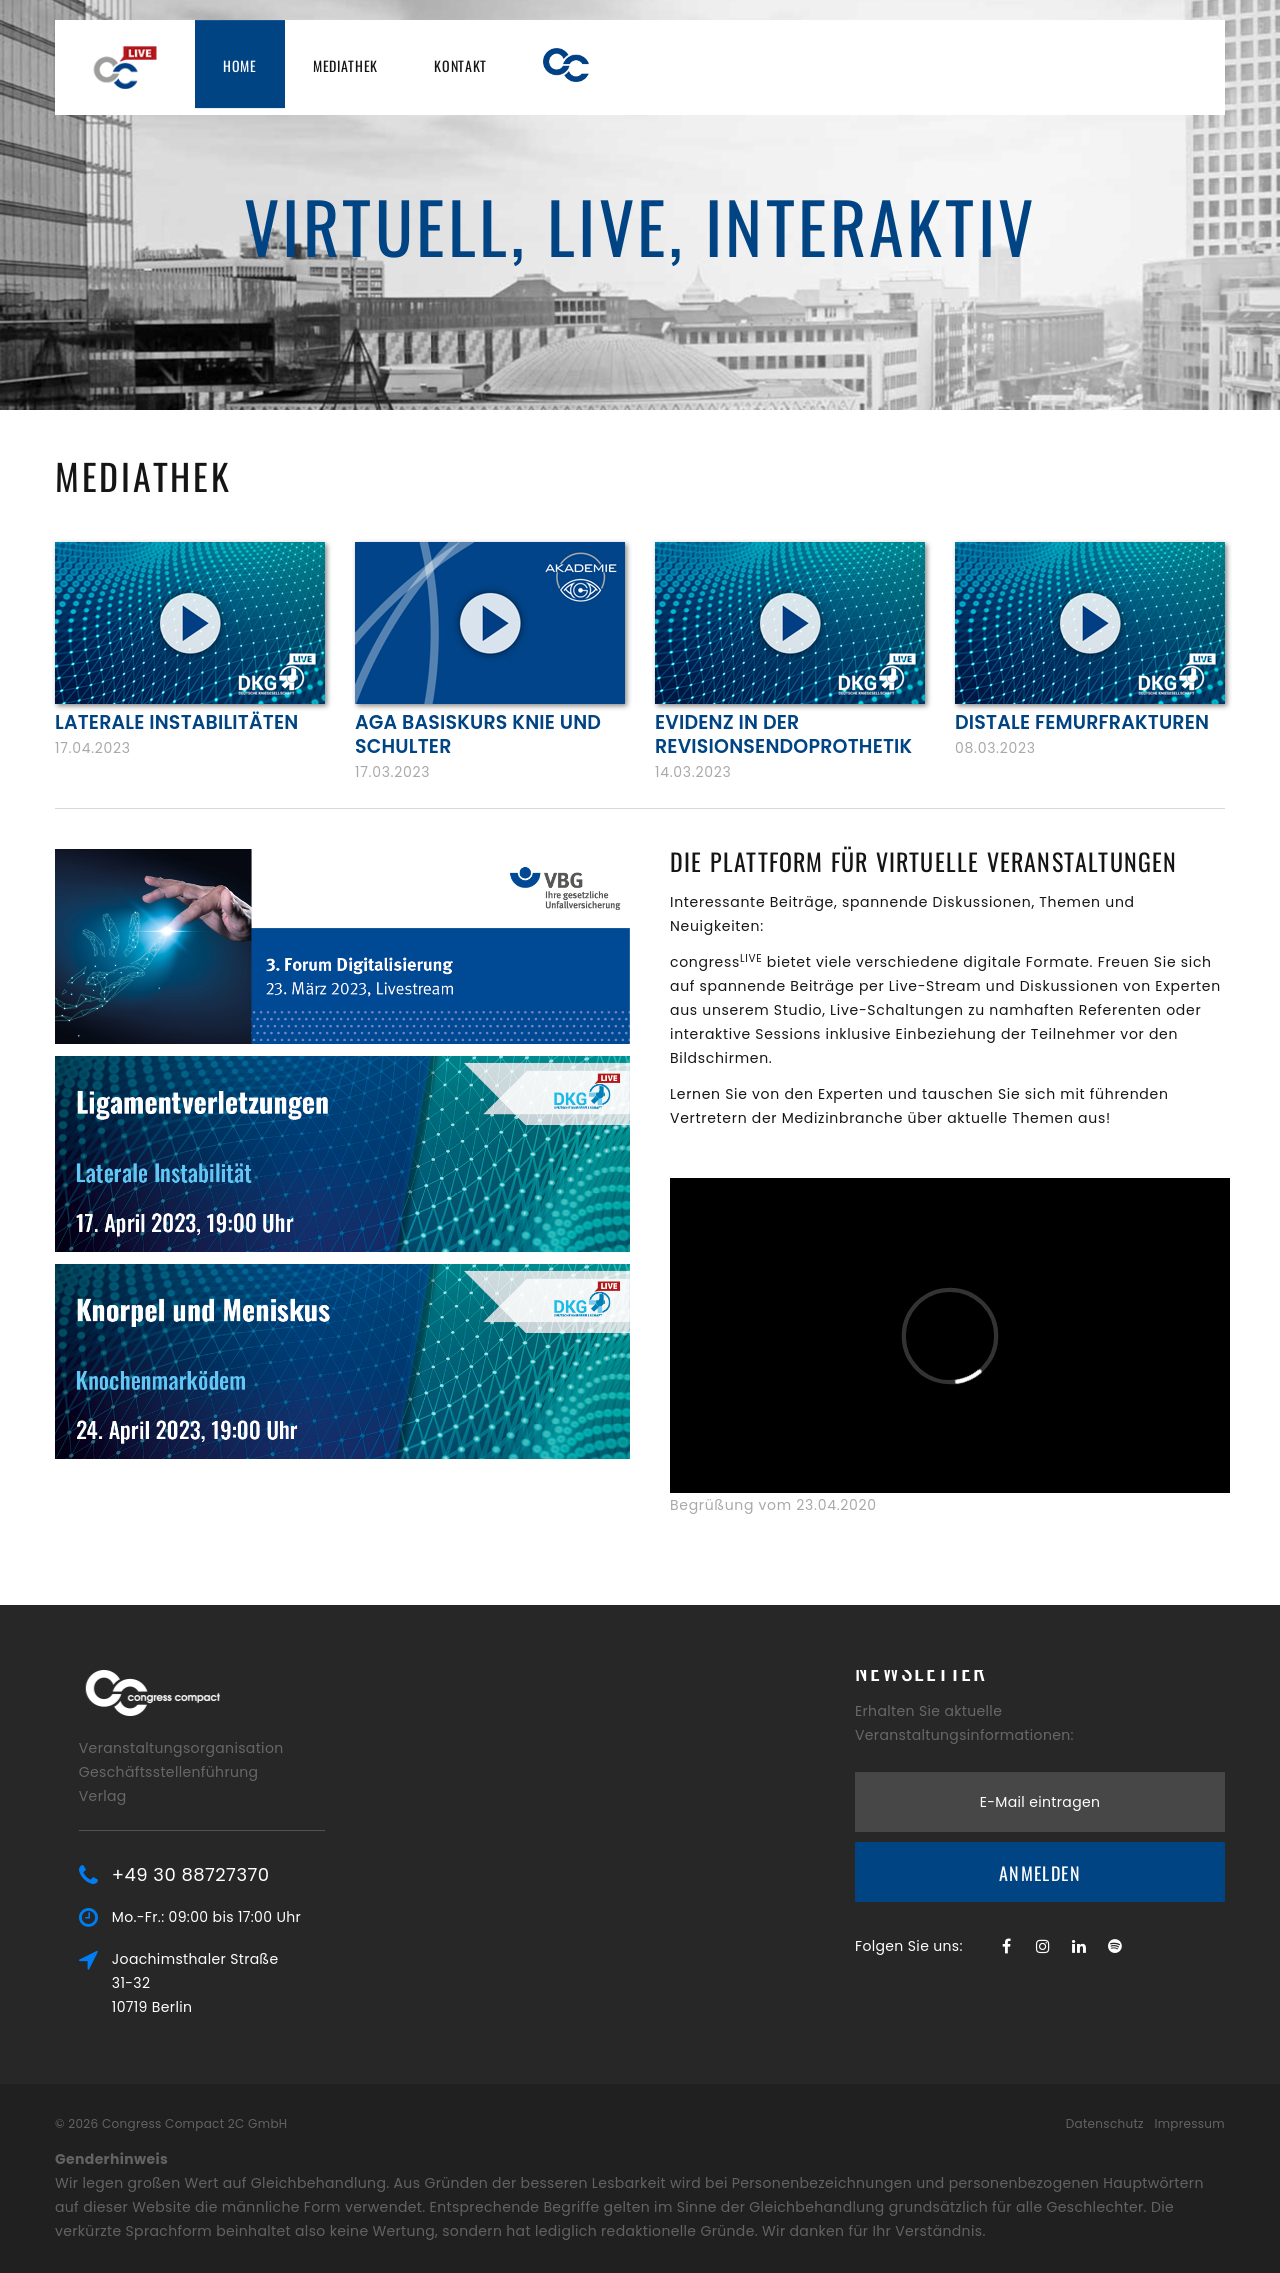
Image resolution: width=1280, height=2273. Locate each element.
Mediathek (345, 65)
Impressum (1189, 2123)
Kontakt (460, 65)
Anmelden (1040, 1818)
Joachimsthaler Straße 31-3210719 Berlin (238, 1983)
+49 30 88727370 (234, 1875)
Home (240, 65)
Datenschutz (1105, 2123)
